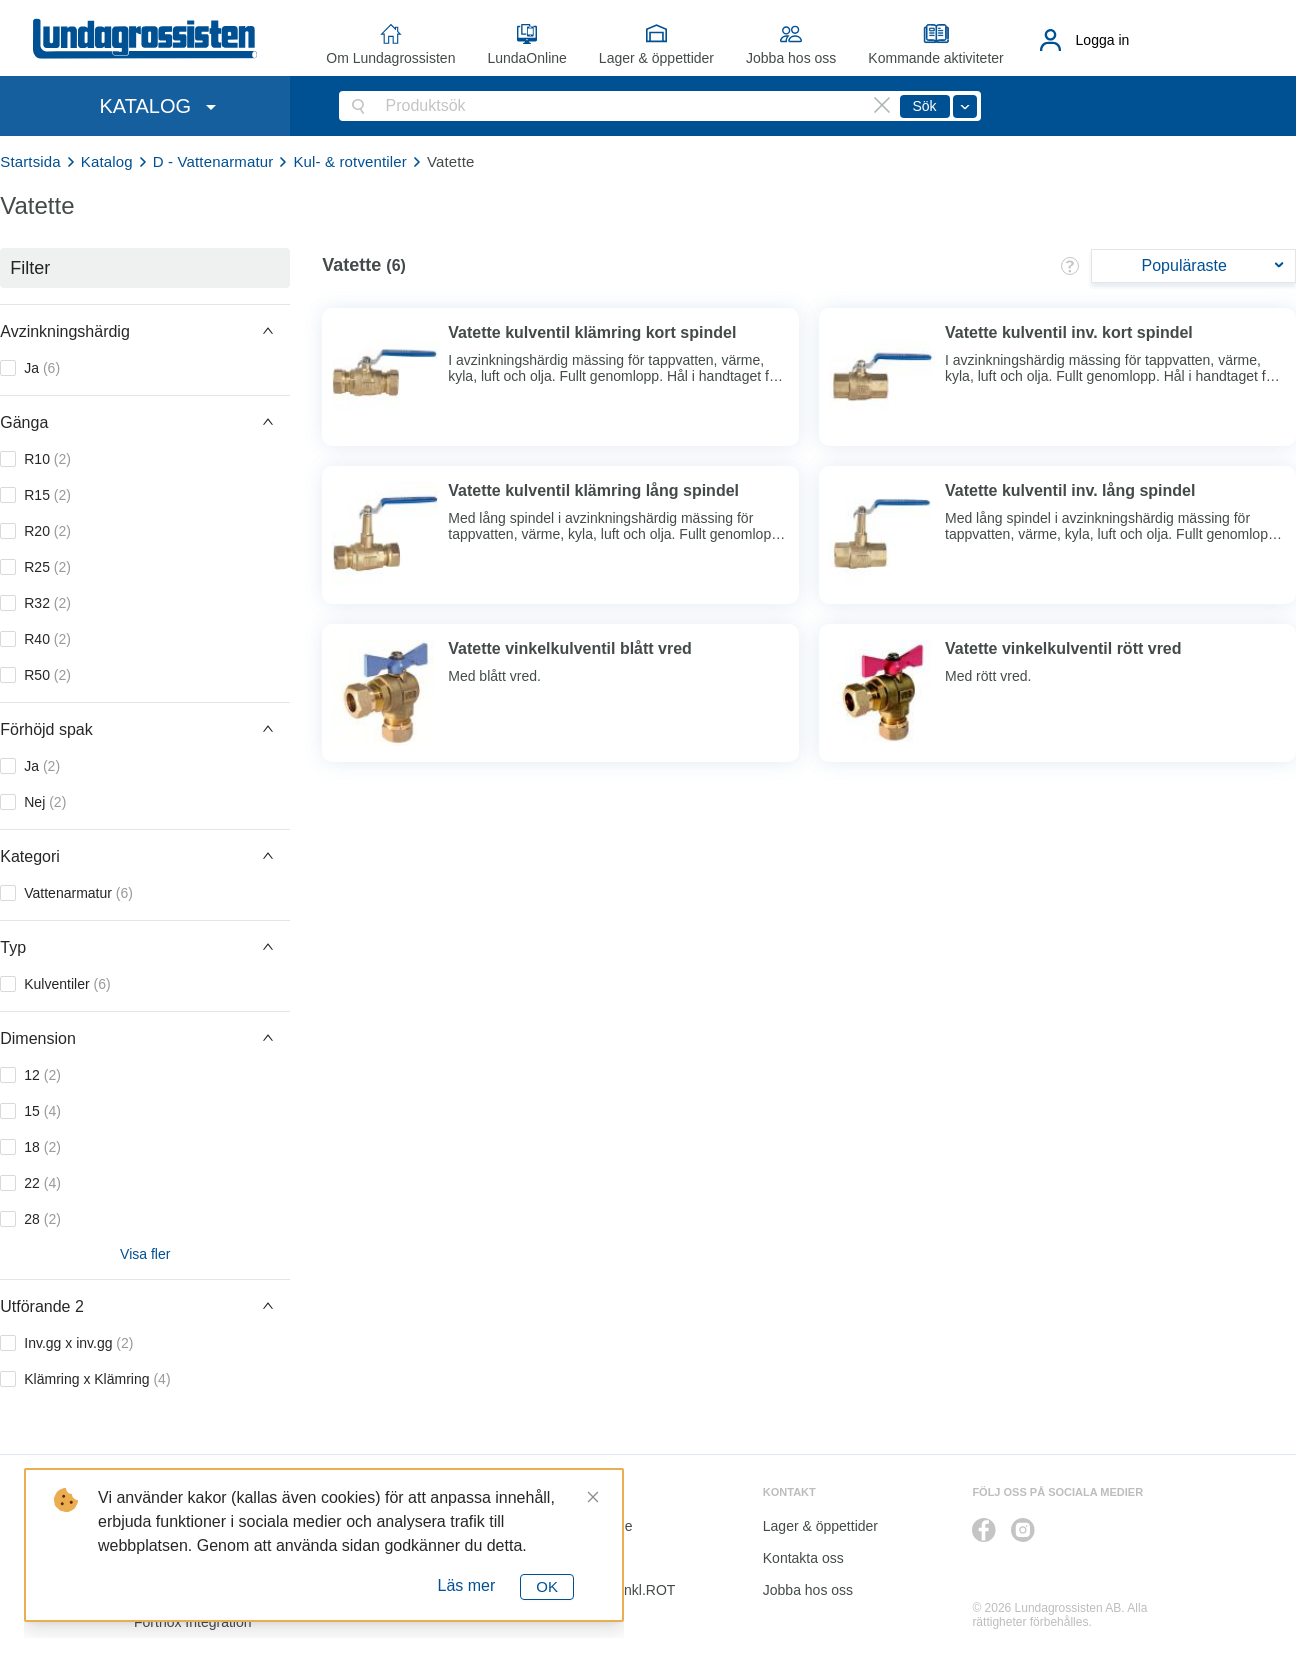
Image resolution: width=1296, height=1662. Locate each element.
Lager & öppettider (656, 58)
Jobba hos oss (791, 58)
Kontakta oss (803, 1558)
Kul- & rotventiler (350, 161)
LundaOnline (526, 58)
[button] (145, 331)
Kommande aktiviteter (935, 58)
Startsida (30, 161)
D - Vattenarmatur (213, 161)
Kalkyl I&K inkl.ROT (614, 1590)
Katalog (107, 161)
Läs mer (467, 1585)
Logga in (1103, 40)
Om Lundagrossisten (390, 58)
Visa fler (145, 1254)
